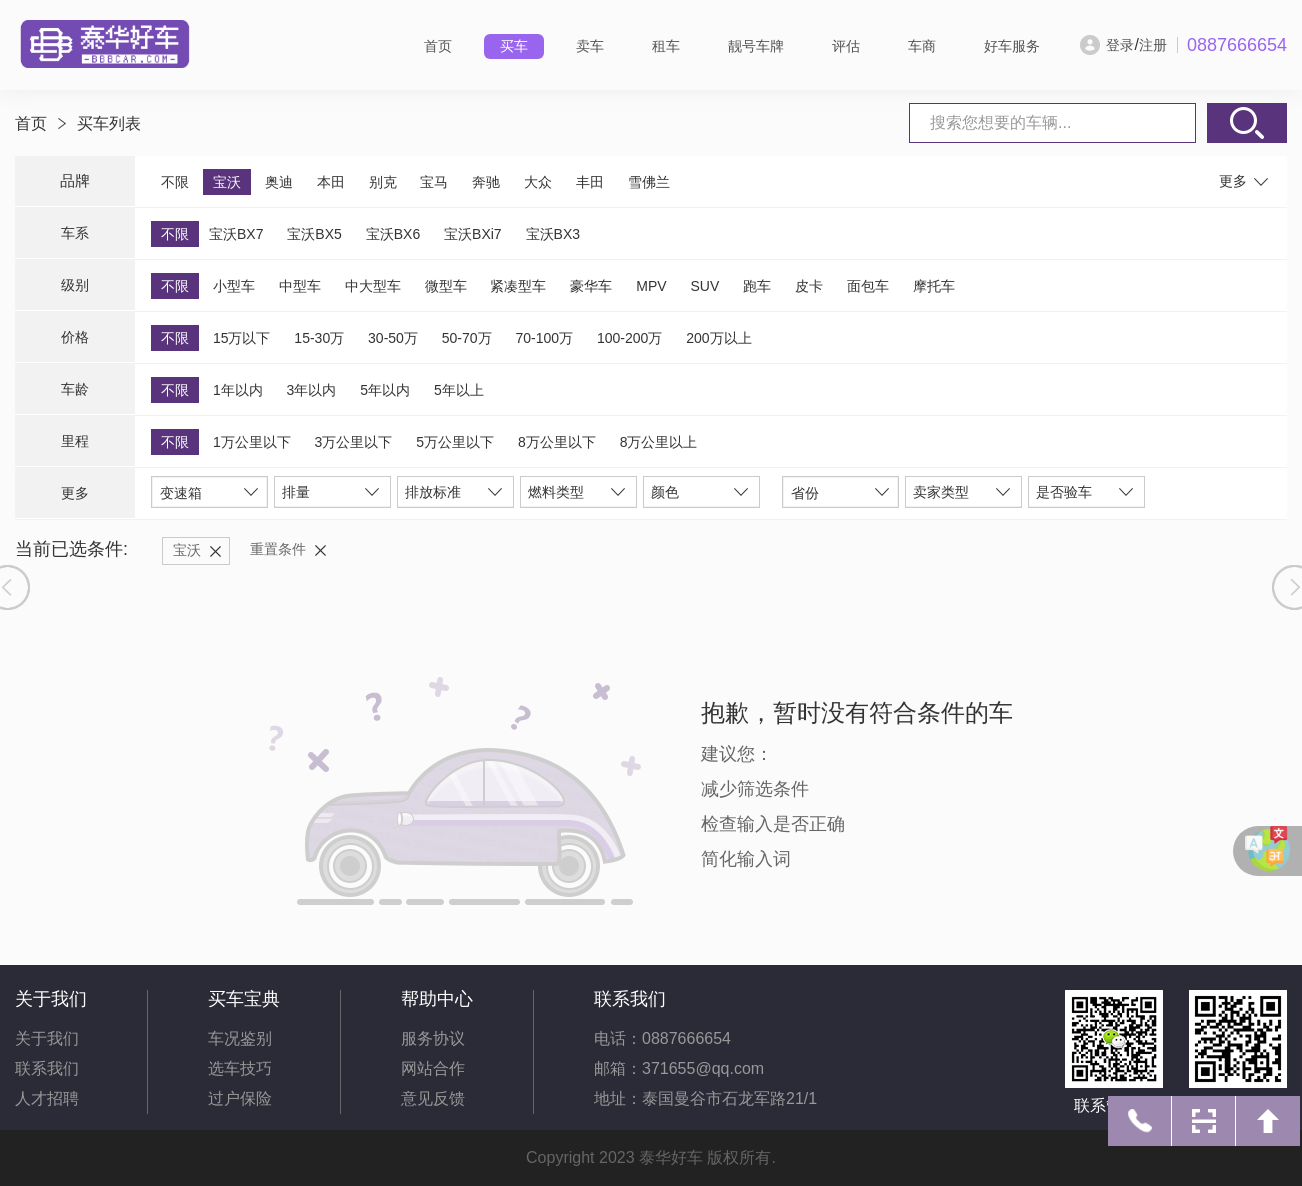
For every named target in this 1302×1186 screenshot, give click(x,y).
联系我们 (47, 1068)
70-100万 (544, 338)
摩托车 (934, 286)
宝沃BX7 (236, 234)
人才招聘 (47, 1098)
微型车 (446, 286)
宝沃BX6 (393, 234)
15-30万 (319, 338)
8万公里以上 (659, 442)
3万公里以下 (354, 442)
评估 (846, 46)
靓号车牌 (756, 46)
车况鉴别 (240, 1038)
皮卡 (809, 286)
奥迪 (279, 182)
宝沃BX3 (553, 234)
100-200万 (629, 338)
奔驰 (486, 182)
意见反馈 (433, 1098)
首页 (438, 46)
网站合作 (433, 1068)
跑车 (757, 286)
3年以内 (312, 390)
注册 (1153, 45)
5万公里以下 (455, 442)
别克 (383, 182)
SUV (704, 286)
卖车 (590, 46)
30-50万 (393, 338)
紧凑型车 (518, 286)
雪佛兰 (649, 182)
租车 (666, 46)
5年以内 (385, 390)
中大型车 (373, 286)
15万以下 (242, 338)
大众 (538, 182)
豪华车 (591, 286)
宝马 (434, 182)
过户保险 (240, 1098)
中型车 (300, 286)
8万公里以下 (557, 442)
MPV (651, 286)
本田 (331, 182)
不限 (175, 182)
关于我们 (47, 1038)
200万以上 (718, 338)
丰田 (590, 182)
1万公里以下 (252, 442)
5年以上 (459, 390)
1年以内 (238, 390)
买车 (514, 46)
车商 (922, 46)
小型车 (234, 286)
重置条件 (278, 549)
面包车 (868, 286)
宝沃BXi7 (473, 234)
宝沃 (227, 182)
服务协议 (433, 1038)
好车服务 (1012, 46)
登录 (1120, 45)
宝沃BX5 (314, 234)
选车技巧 (240, 1068)
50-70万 (467, 338)
